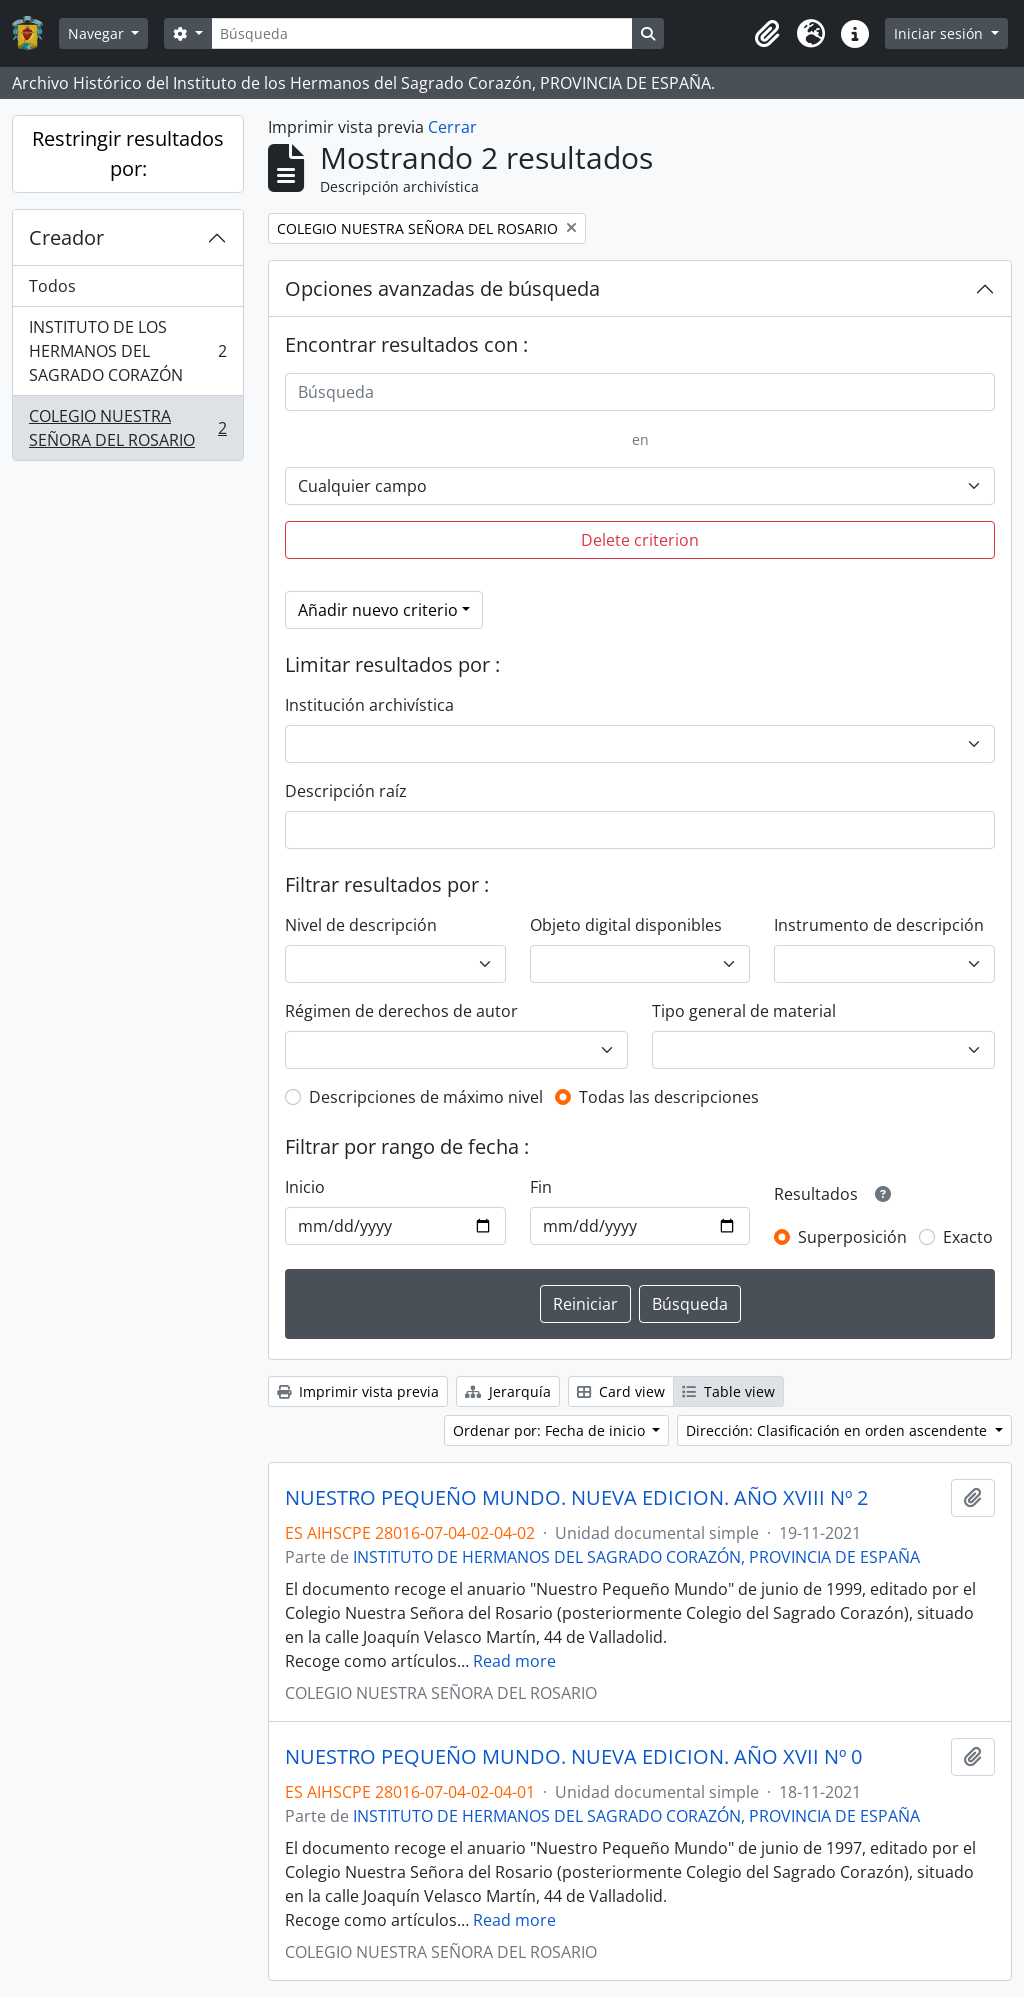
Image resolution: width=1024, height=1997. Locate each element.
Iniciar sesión (940, 33)
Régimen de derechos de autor (401, 1011)
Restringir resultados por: (128, 153)
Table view (728, 1391)
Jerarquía (508, 1391)
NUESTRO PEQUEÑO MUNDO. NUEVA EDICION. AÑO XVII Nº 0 (573, 1757)
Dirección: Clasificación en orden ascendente (838, 1430)
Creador (66, 237)
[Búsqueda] (422, 33)
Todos (52, 286)
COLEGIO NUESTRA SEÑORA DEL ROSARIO (127, 428)
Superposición (852, 1237)
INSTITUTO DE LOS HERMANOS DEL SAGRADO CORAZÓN (127, 351)
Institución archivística (369, 705)
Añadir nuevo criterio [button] (378, 610)
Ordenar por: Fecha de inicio (551, 1430)
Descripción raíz (346, 791)
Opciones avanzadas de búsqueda (442, 288)
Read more (514, 1661)
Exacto (968, 1237)
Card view (621, 1391)
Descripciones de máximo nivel (426, 1097)
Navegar (98, 33)
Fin (541, 1187)
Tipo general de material (744, 1011)
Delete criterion (640, 540)
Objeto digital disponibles (626, 925)
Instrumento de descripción (879, 925)
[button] (767, 34)
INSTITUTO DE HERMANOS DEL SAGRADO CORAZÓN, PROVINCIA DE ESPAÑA (636, 1557)
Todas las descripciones (669, 1097)
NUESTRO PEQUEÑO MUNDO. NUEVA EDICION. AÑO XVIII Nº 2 (576, 1498)
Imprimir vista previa (358, 1391)
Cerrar (452, 127)
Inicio (305, 1187)
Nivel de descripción (361, 925)
